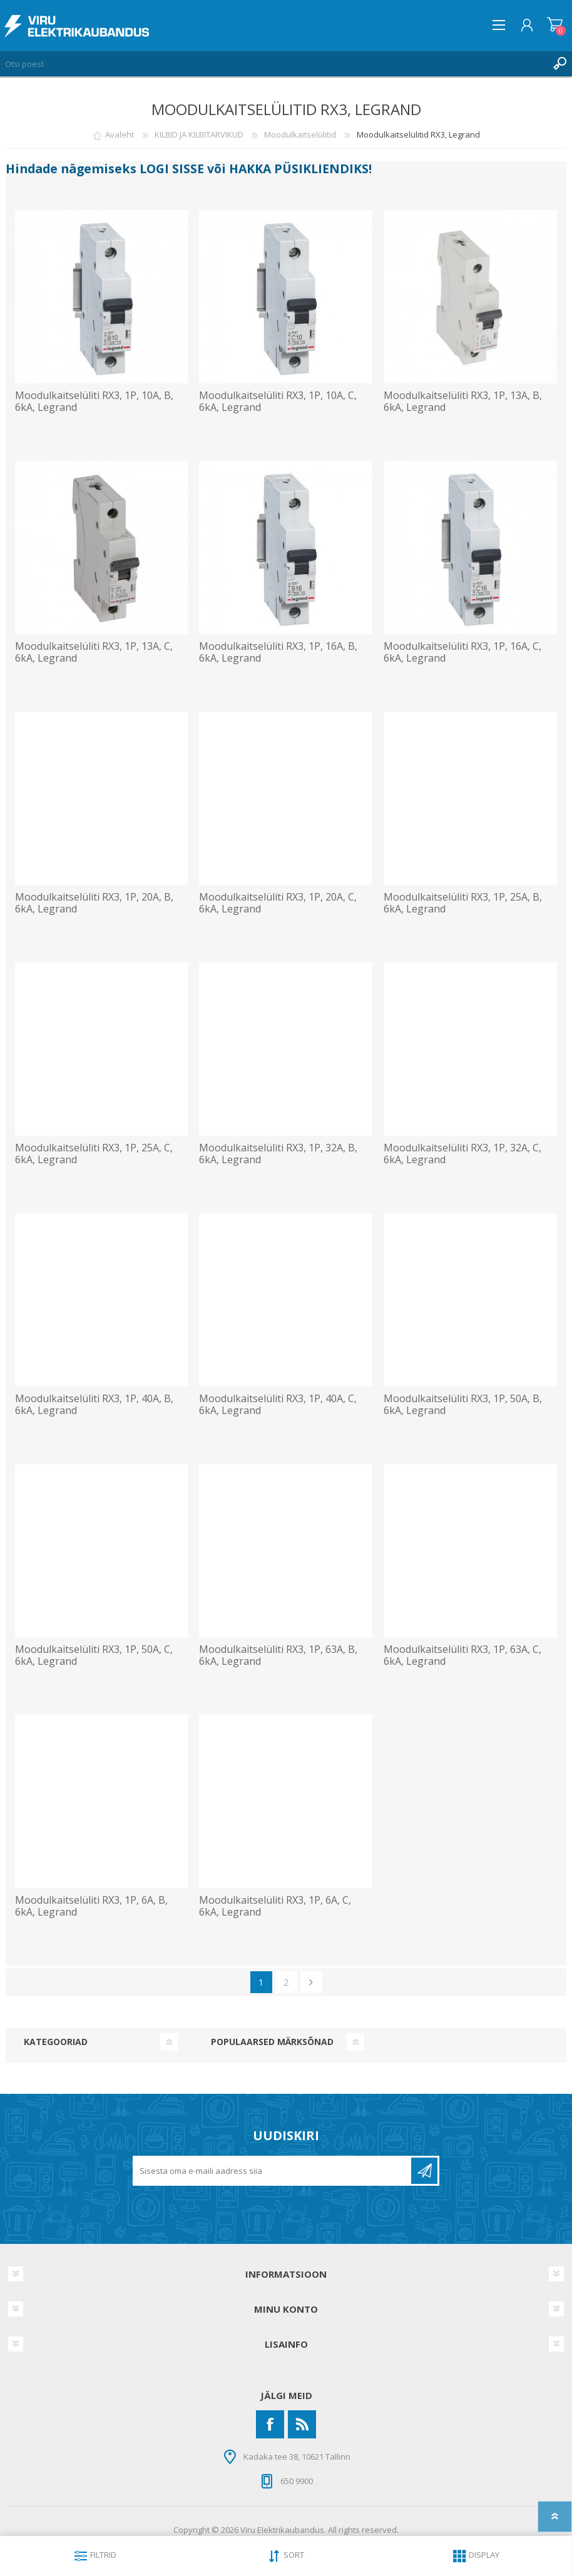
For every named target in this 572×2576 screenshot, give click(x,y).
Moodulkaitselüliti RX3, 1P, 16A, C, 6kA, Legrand (462, 652)
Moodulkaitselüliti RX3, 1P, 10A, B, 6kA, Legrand (94, 401)
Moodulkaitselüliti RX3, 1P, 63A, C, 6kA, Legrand (462, 1655)
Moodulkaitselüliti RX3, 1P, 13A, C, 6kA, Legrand (94, 652)
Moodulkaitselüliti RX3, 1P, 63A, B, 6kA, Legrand (278, 1655)
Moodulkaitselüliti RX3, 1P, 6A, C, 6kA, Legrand (275, 1906)
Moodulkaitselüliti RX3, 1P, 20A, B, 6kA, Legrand (94, 903)
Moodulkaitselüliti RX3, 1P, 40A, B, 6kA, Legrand (94, 1405)
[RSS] (302, 2424)
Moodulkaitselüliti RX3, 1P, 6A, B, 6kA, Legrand (91, 1906)
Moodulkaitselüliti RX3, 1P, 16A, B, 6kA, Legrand (278, 652)
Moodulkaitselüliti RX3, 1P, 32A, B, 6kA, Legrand (278, 1154)
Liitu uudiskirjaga (424, 2171)
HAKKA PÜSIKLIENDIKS (299, 168)
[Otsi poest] (273, 63)
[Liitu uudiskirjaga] (273, 2171)
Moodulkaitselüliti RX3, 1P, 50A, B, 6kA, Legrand (463, 1405)
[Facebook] (270, 2424)
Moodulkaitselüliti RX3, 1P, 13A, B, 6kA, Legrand (463, 401)
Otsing (559, 63)
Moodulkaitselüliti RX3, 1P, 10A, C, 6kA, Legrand (278, 401)
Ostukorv (555, 25)
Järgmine (311, 1982)
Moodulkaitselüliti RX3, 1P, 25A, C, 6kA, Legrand (94, 1154)
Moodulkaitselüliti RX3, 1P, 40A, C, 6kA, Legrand (278, 1405)
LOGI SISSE (172, 168)
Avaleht (119, 134)
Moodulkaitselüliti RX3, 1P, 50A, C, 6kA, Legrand (94, 1655)
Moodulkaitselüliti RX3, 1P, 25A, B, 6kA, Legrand (463, 903)
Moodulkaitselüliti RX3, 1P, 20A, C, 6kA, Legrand (278, 903)
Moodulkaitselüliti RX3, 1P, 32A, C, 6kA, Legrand (462, 1154)
